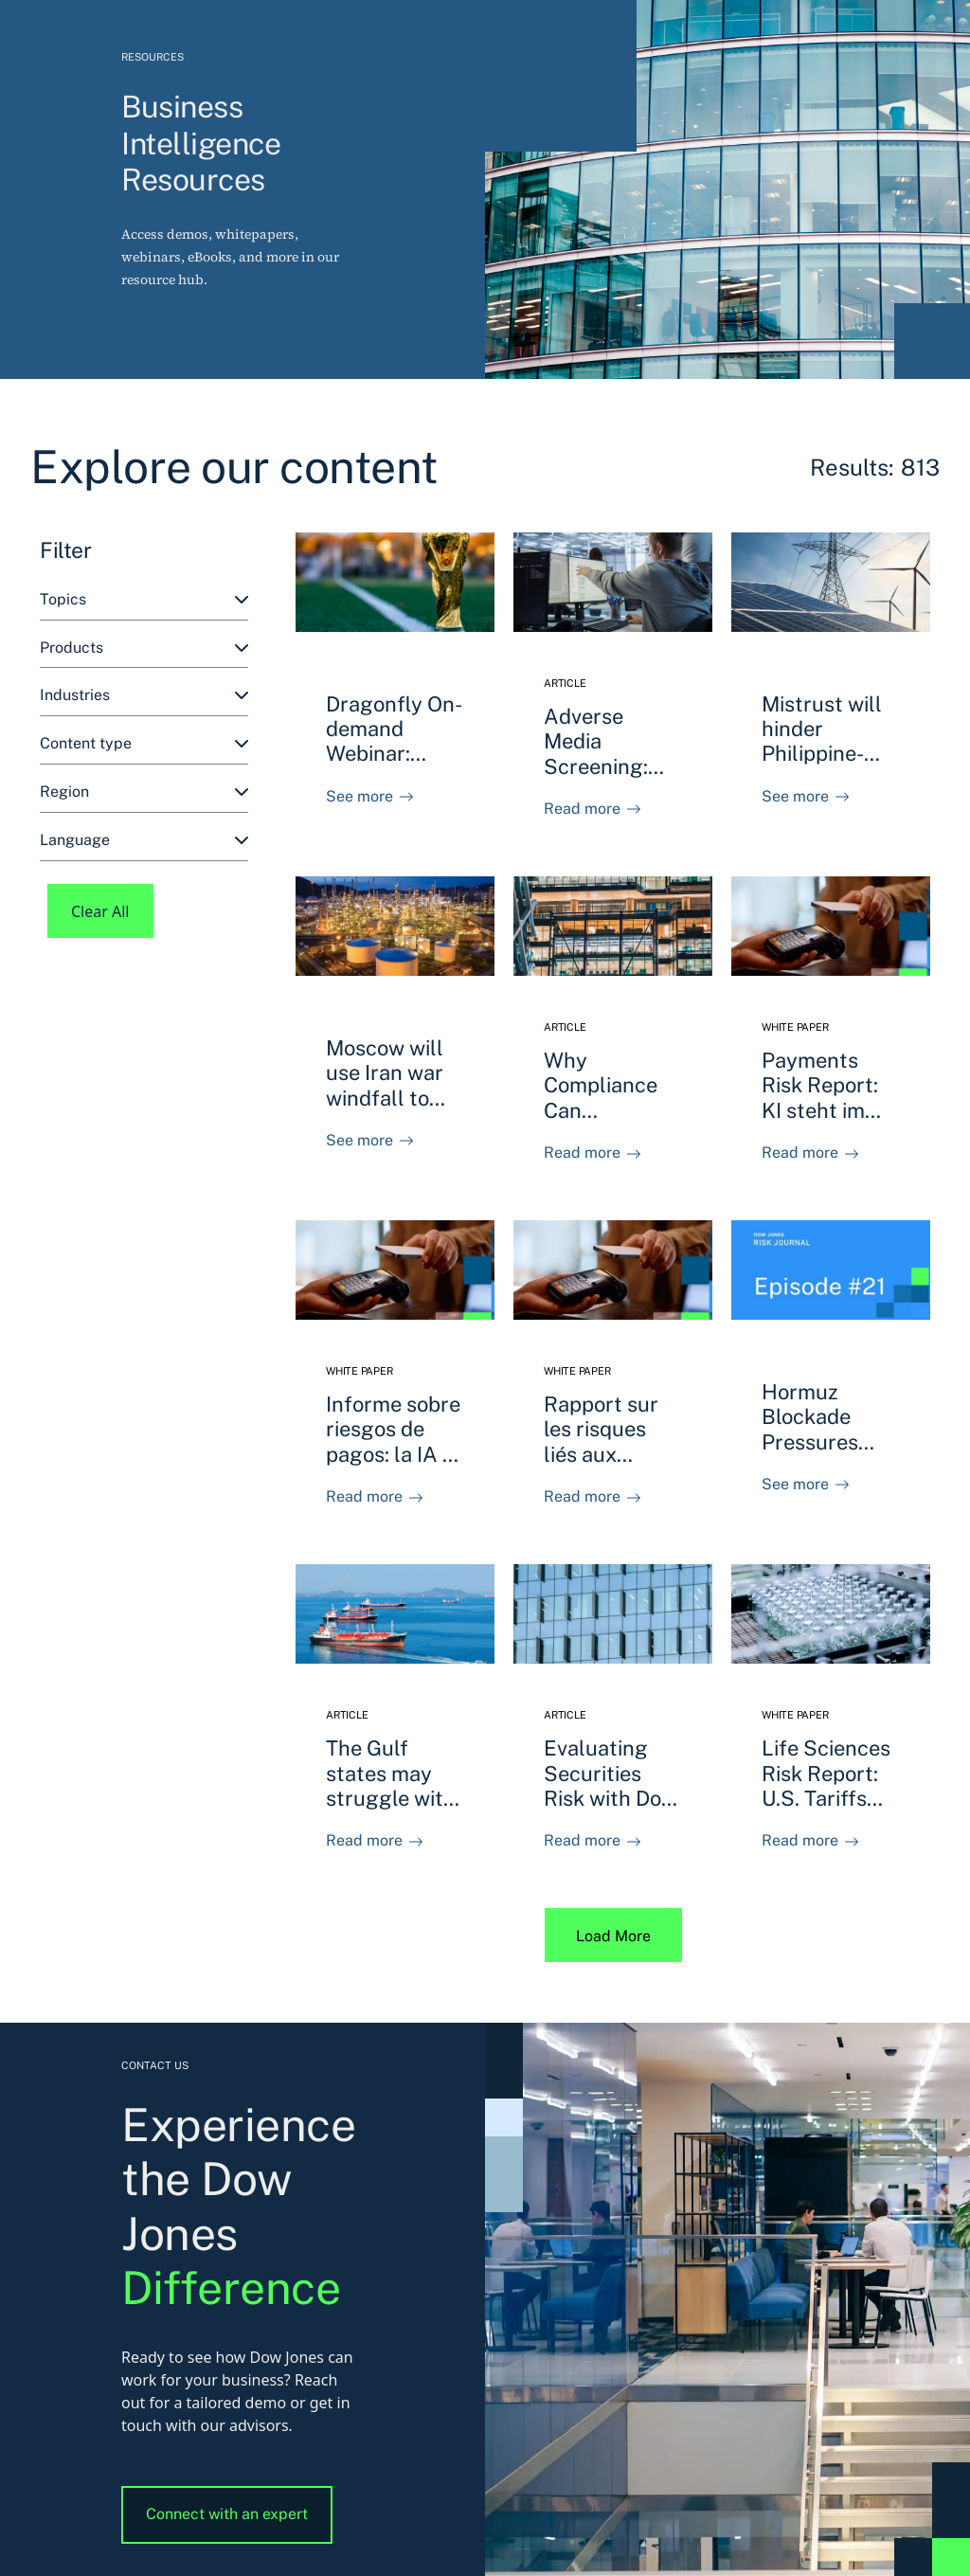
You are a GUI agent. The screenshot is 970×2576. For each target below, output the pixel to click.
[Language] (144, 840)
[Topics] (144, 600)
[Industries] (144, 696)
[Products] (144, 648)
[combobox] (144, 600)
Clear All (100, 911)
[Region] (144, 792)
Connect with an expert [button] (227, 2514)
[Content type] (144, 744)
